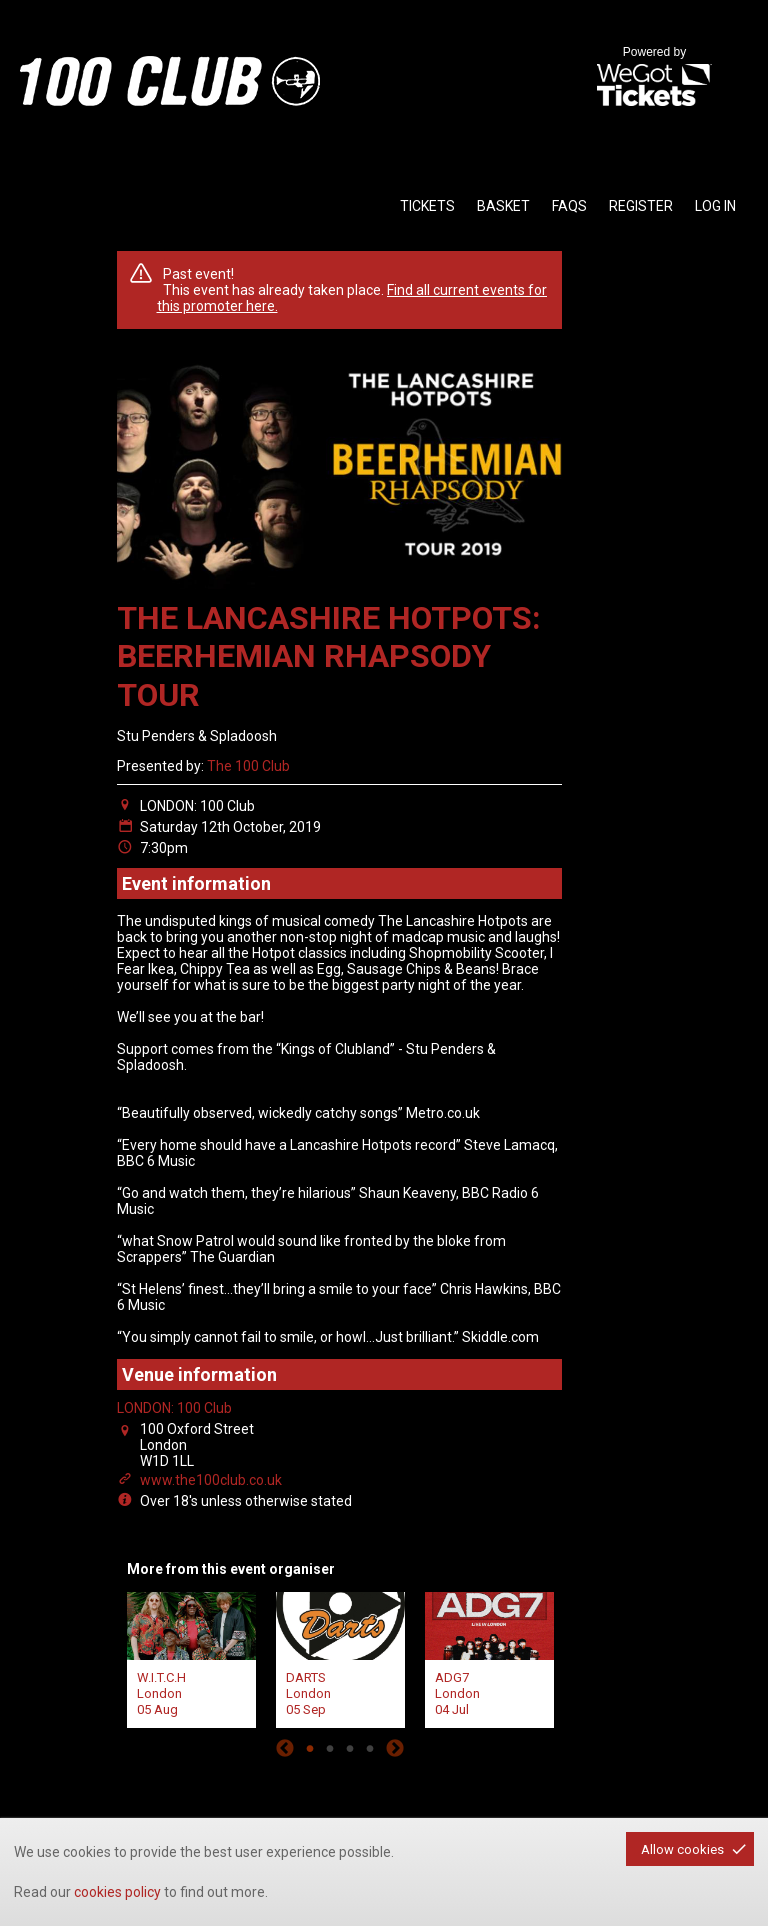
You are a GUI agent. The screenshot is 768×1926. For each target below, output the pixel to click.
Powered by (654, 78)
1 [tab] (310, 1748)
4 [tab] (370, 1748)
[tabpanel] (191, 1657)
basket (503, 206)
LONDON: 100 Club (174, 1408)
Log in (715, 206)
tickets (427, 206)
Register (641, 206)
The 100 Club (248, 766)
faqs (569, 206)
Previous (285, 1748)
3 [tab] (350, 1748)
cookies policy (117, 1892)
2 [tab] (330, 1748)
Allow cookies (682, 1849)
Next (395, 1748)
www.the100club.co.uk (211, 1480)
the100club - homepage (170, 81)
